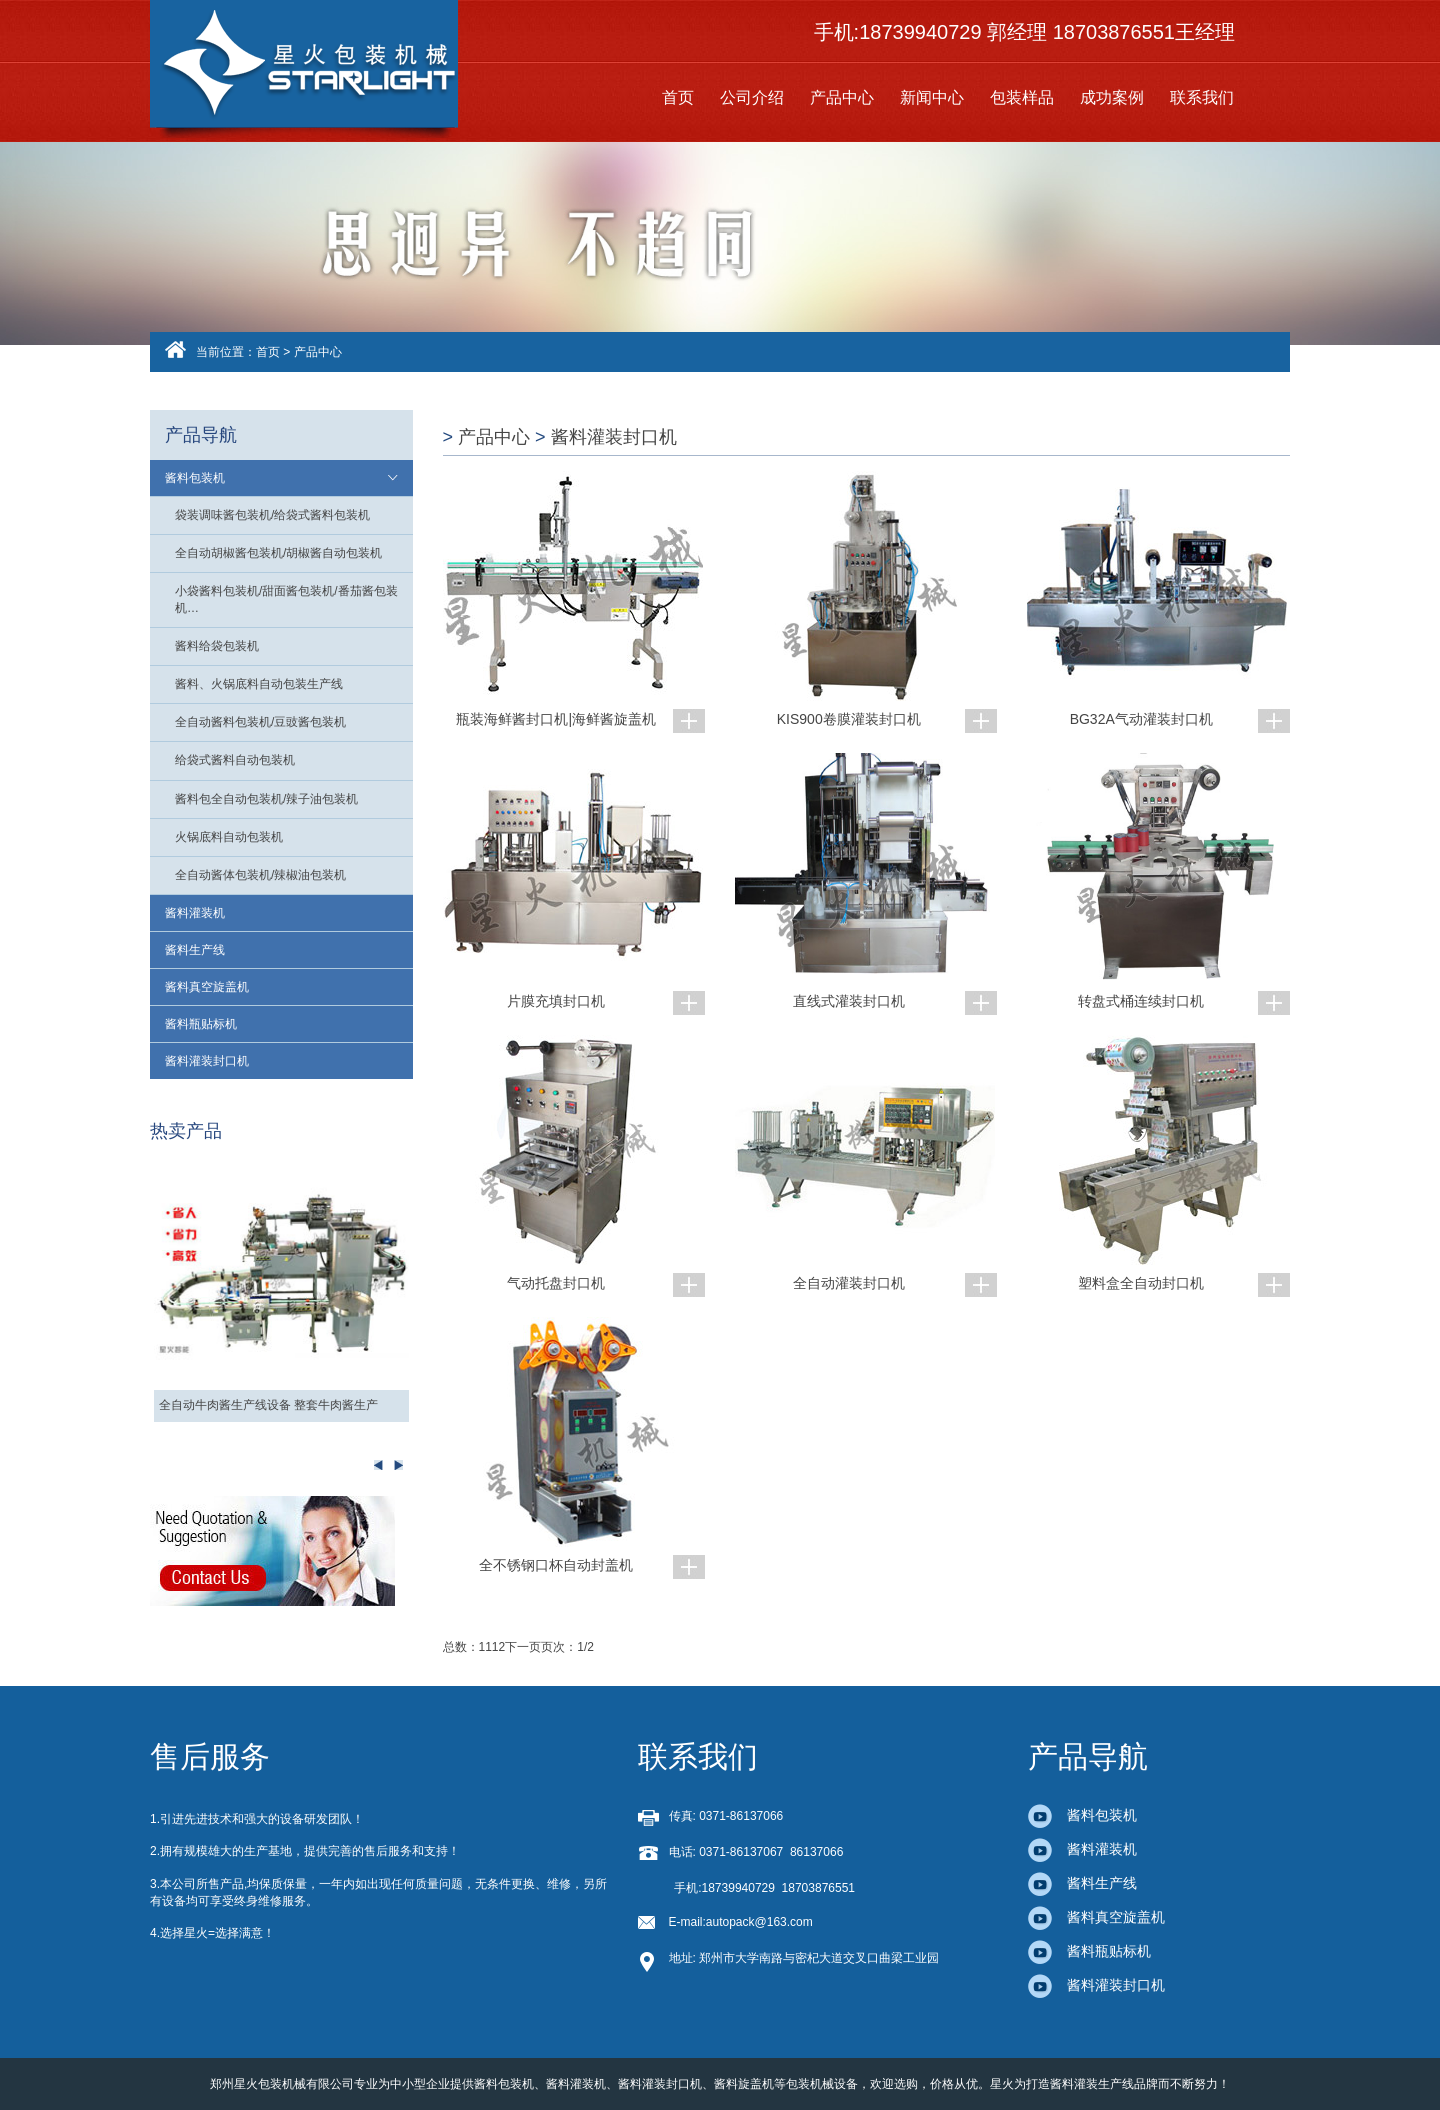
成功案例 (1112, 97)
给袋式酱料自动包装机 (235, 760)
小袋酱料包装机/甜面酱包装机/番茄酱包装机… (286, 599)
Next (378, 1465)
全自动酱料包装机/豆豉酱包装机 (260, 722)
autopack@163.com (759, 1922)
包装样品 (1022, 97)
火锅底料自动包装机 (229, 837)
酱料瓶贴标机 (201, 1024)
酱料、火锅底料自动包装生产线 (259, 684)
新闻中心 (932, 97)
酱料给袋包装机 (217, 646)
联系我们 (1202, 97)
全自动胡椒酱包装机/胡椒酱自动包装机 (278, 553)
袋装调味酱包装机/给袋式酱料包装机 (272, 515)
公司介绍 (752, 97)
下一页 (523, 1647)
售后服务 (210, 1756)
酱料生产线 (195, 950)
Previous (398, 1465)
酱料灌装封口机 (207, 1061)
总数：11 (467, 1647)
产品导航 (201, 435)
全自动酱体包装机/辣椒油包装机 (260, 875)
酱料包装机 (195, 478)
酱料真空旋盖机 (207, 987)
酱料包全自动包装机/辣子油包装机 (266, 799)
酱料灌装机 (195, 913)
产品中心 (842, 97)
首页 (678, 97)
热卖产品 (186, 1131)
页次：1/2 (567, 1647)
